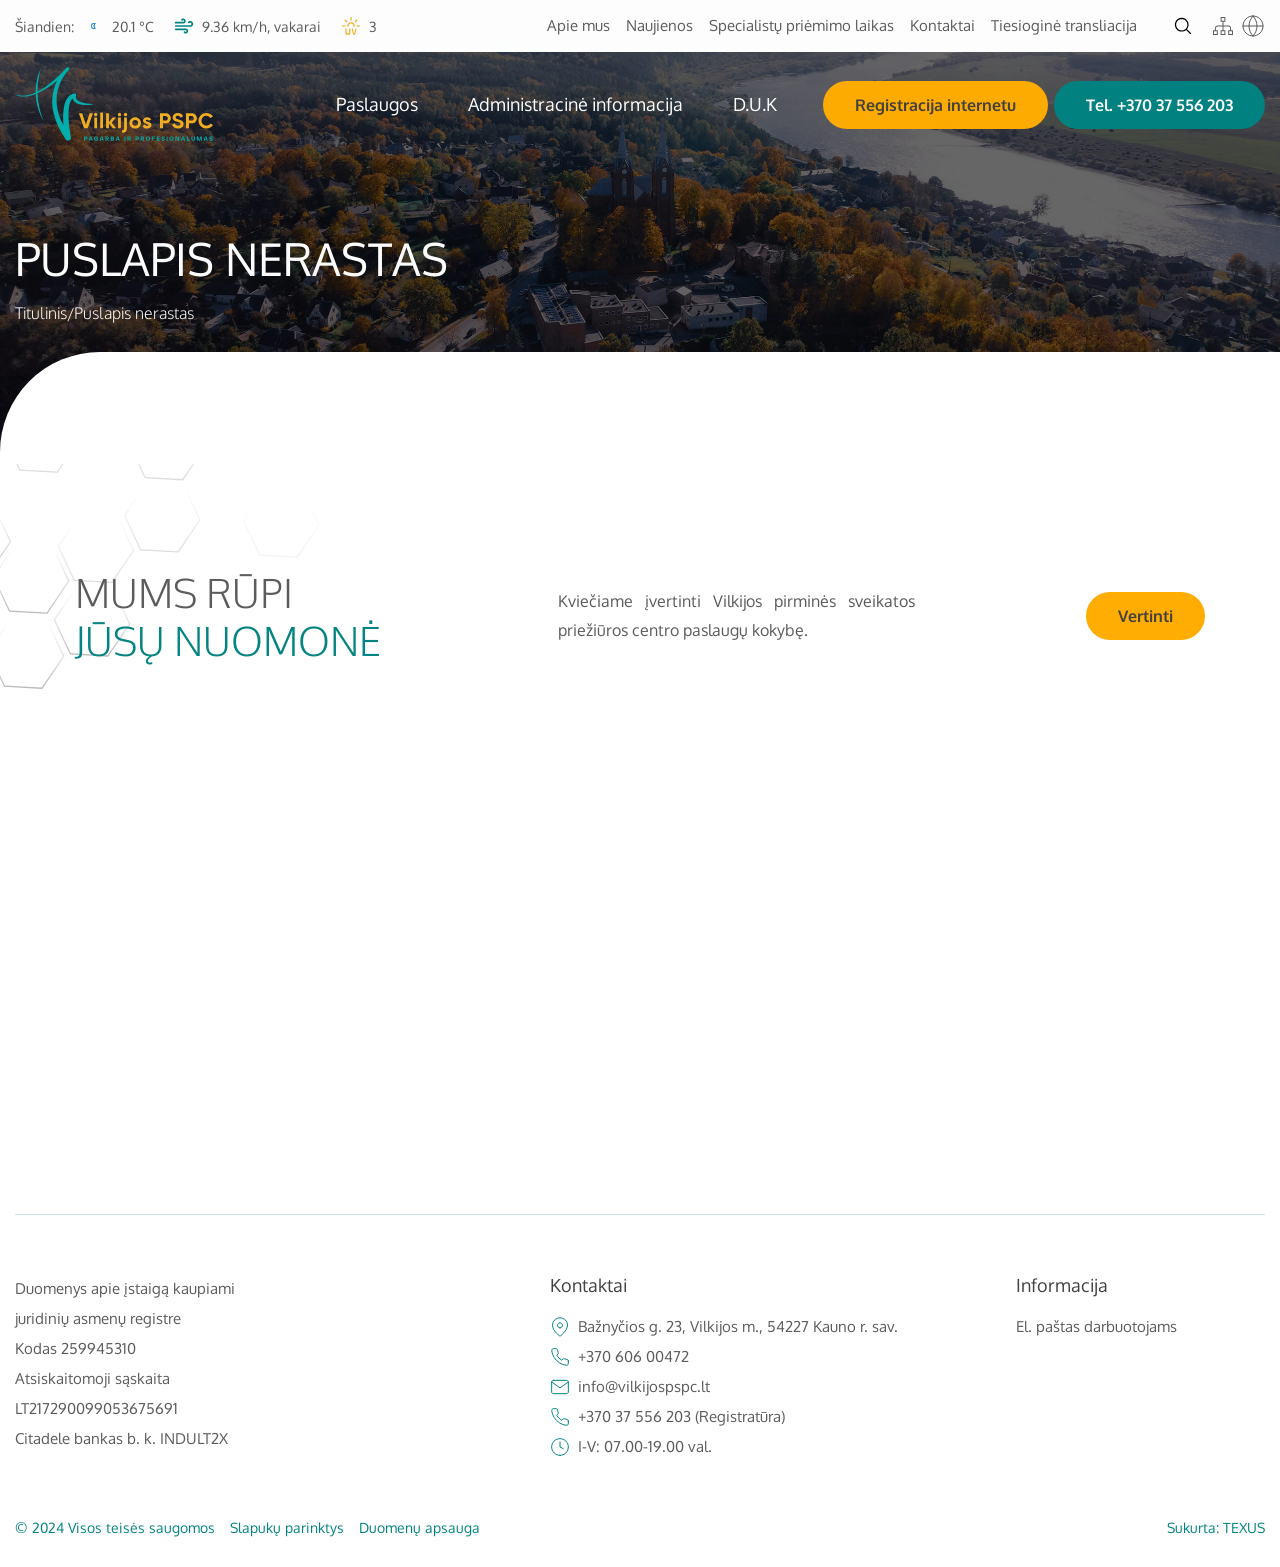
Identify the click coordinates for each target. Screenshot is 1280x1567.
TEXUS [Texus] (1244, 1527)
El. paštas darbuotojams (1096, 1326)
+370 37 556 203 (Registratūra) (667, 1417)
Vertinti (1145, 616)
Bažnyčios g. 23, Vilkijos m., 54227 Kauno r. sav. (724, 1327)
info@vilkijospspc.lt (630, 1387)
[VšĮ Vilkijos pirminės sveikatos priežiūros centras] (114, 104)
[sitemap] (1223, 26)
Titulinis (41, 313)
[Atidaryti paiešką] (1183, 26)
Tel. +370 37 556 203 (1159, 105)
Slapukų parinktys (287, 1527)
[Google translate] (1253, 26)
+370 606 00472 (619, 1357)
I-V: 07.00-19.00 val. (631, 1447)
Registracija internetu (935, 105)
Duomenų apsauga (419, 1527)
